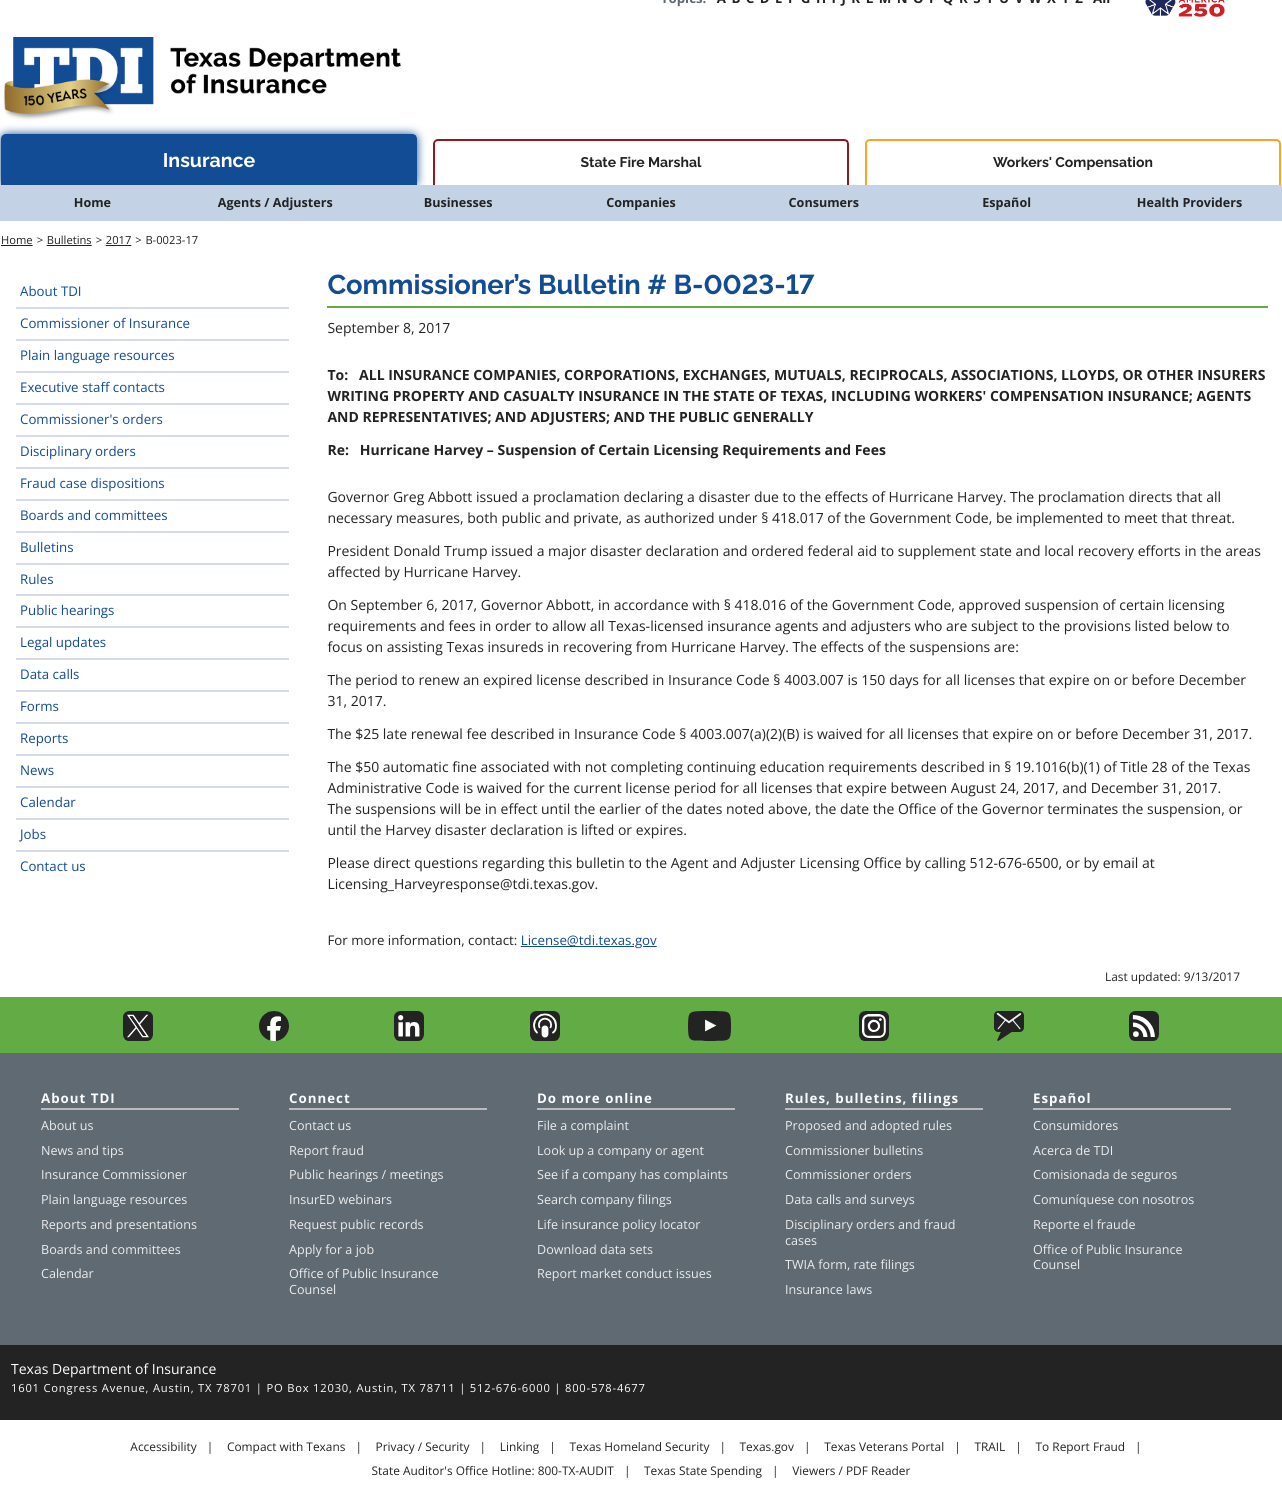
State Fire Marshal (641, 163)
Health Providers (1189, 202)
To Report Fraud (1081, 1447)
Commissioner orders (848, 1174)
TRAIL (989, 1447)
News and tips (82, 1150)
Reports (44, 738)
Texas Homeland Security (639, 1447)
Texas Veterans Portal (884, 1447)
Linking (520, 1447)
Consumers (824, 202)
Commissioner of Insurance (105, 323)
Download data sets (595, 1249)
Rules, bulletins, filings (872, 1099)
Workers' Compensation (1073, 163)
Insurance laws (828, 1289)
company (625, 1150)
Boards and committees (94, 515)
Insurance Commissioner (114, 1174)
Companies (641, 202)
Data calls (49, 674)
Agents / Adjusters (275, 202)
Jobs (33, 834)
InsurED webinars (340, 1199)
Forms (39, 706)
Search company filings (604, 1199)
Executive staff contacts (92, 387)
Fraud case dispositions (92, 483)
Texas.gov (767, 1447)
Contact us (53, 866)
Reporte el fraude (1084, 1224)
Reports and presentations (119, 1224)
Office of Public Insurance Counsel (364, 1281)
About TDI (51, 291)
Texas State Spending (703, 1471)
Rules (37, 579)
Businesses (458, 202)
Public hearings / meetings (366, 1174)
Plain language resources (97, 355)
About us (67, 1125)
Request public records (356, 1224)
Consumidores (1075, 1125)
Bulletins (69, 240)
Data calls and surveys (850, 1199)
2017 (119, 240)
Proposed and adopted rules (868, 1125)
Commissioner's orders (91, 419)
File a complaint (583, 1125)
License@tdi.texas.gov (589, 940)
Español (1006, 202)
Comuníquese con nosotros (1113, 1199)
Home (92, 202)
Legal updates (63, 642)
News (37, 770)
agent (687, 1150)
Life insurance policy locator (618, 1224)
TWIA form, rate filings (850, 1264)
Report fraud (326, 1150)
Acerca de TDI (1073, 1150)
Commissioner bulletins (854, 1150)
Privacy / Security (423, 1447)
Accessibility (163, 1447)
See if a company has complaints (632, 1174)
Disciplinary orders (78, 451)
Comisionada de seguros (1105, 1174)
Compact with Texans (286, 1447)
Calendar (48, 802)
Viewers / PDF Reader (851, 1471)
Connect (320, 1099)
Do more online (595, 1099)
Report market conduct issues (624, 1273)
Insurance (209, 160)
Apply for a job (331, 1249)
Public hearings (67, 610)
